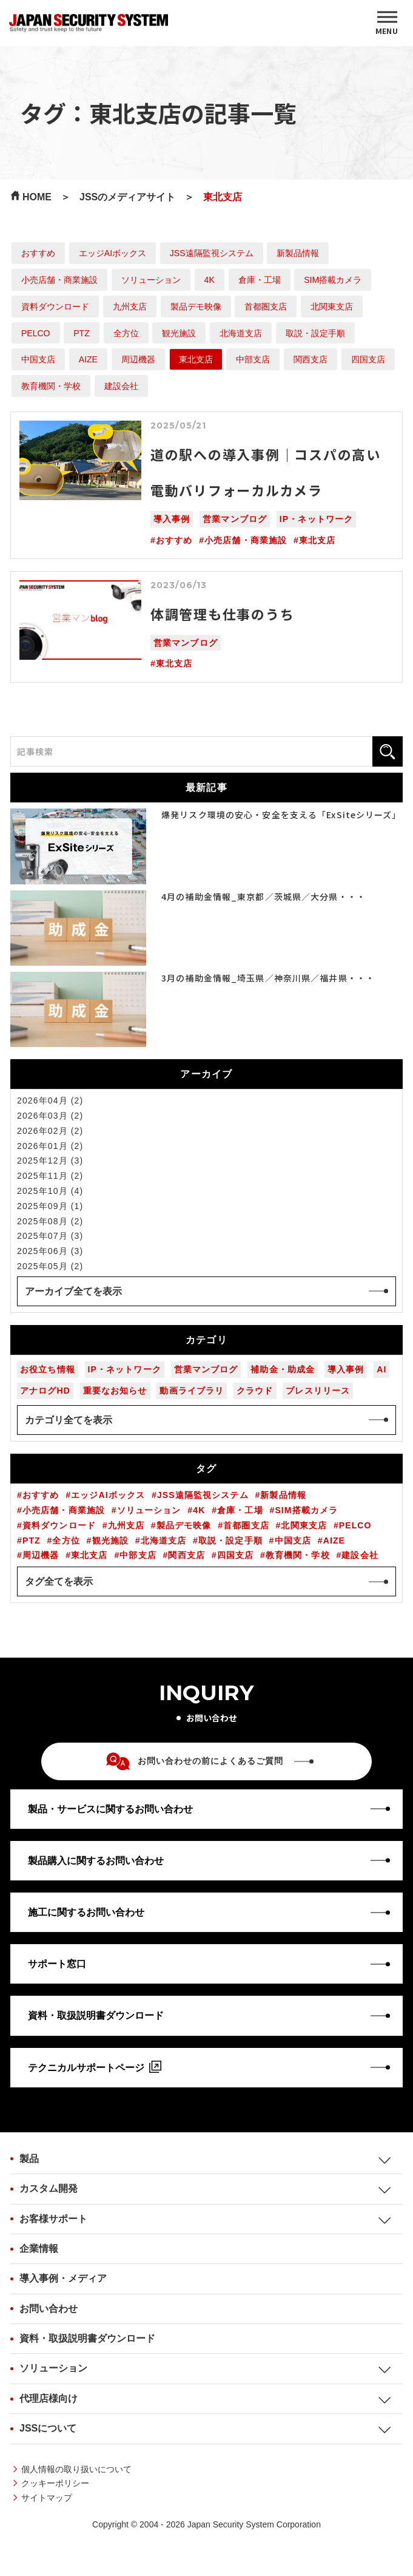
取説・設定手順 (315, 333)
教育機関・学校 (51, 386)
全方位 (126, 333)
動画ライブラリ (191, 1390)
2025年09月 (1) (50, 1206)
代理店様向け (48, 2398)
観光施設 (179, 333)
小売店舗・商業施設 (59, 280)
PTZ (81, 333)
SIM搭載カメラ (332, 280)
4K (209, 280)
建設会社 (121, 386)
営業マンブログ (235, 519)
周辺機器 (138, 359)
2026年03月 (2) (50, 1115)
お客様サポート (53, 2219)
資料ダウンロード (55, 306)
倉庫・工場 (259, 280)
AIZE (88, 359)
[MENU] (387, 23)
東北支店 (196, 359)
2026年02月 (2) (50, 1131)
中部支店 (253, 359)
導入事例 (171, 519)
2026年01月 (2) (50, 1146)
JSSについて (47, 2428)
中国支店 (38, 359)
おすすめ (38, 253)
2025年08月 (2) (50, 1221)
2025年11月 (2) (50, 1176)
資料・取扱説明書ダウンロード (87, 2338)
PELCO (35, 333)
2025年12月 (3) (50, 1160)
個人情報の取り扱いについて (76, 2469)
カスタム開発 (48, 2188)
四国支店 (368, 359)
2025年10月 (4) (50, 1191)
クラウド (255, 1390)
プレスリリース (318, 1390)
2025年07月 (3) (50, 1236)
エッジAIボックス (112, 253)
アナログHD (45, 1390)
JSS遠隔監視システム (212, 253)
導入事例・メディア (63, 2278)
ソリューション (151, 280)
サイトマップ (46, 2498)
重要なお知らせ (115, 1390)
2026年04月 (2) (50, 1100)
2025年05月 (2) (50, 1266)
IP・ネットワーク (316, 519)
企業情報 (38, 2248)
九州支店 (130, 306)
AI (381, 1369)
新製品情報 (298, 253)
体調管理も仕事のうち (222, 613)
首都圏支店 (265, 306)
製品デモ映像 (195, 306)
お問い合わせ (48, 2308)
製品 (29, 2159)
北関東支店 (332, 306)
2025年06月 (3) (50, 1251)
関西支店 (310, 359)
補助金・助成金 (282, 1369)
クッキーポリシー (55, 2483)
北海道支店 (241, 333)
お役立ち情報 (47, 1369)
